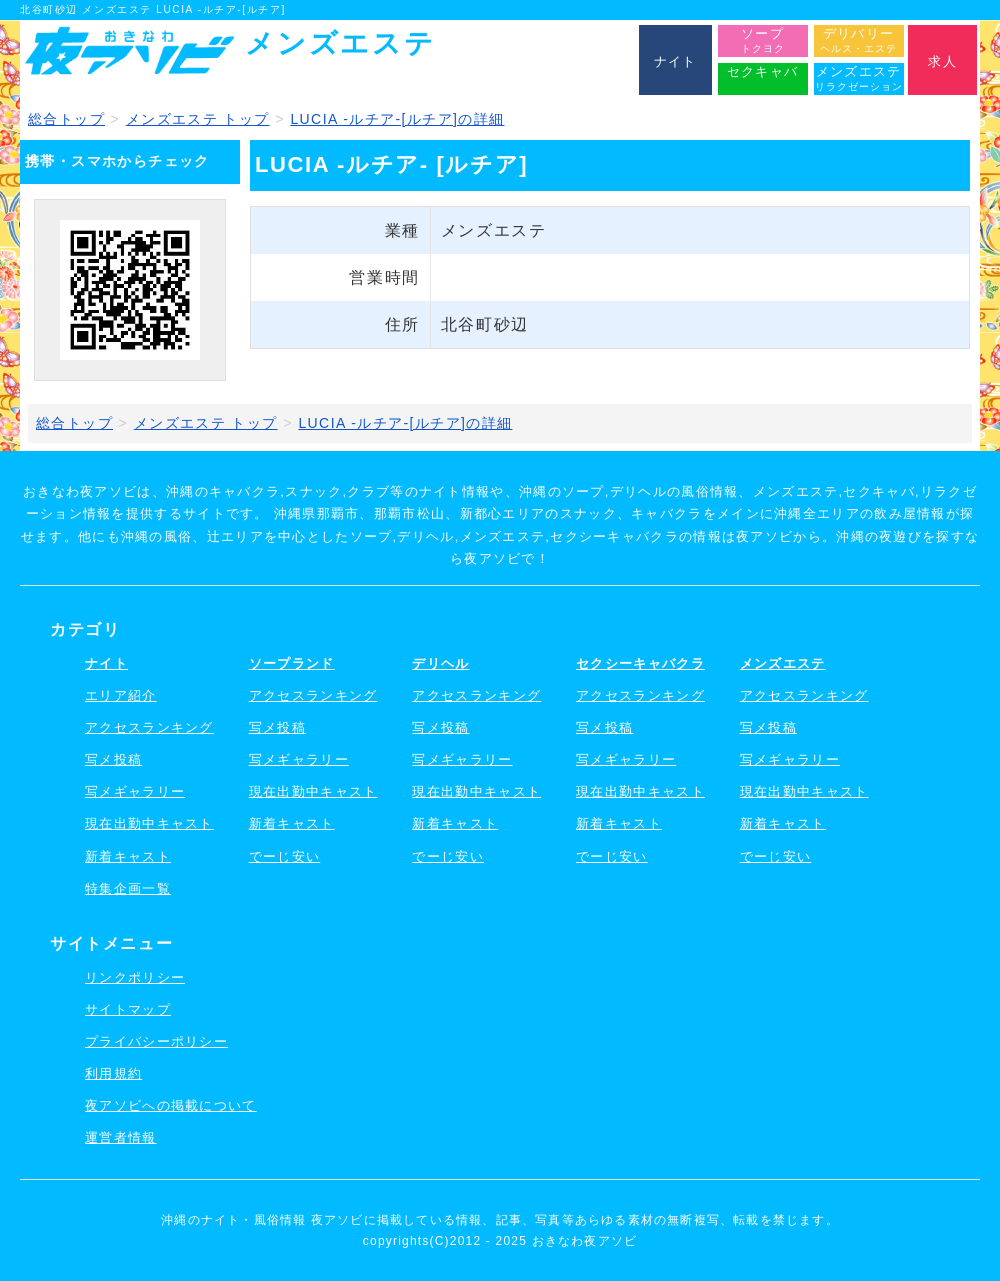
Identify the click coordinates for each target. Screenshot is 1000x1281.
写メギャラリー (135, 791)
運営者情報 (121, 1137)
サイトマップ (128, 1009)
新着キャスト (128, 856)
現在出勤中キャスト (149, 823)
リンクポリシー (135, 977)
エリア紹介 (121, 695)
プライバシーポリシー (156, 1041)
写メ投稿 (113, 759)
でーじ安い (285, 856)
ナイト (106, 663)
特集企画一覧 (128, 888)
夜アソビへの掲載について (171, 1105)
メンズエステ (783, 663)
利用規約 (113, 1073)
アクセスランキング (149, 727)
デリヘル (440, 663)
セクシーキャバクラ (640, 663)
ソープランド (292, 663)
